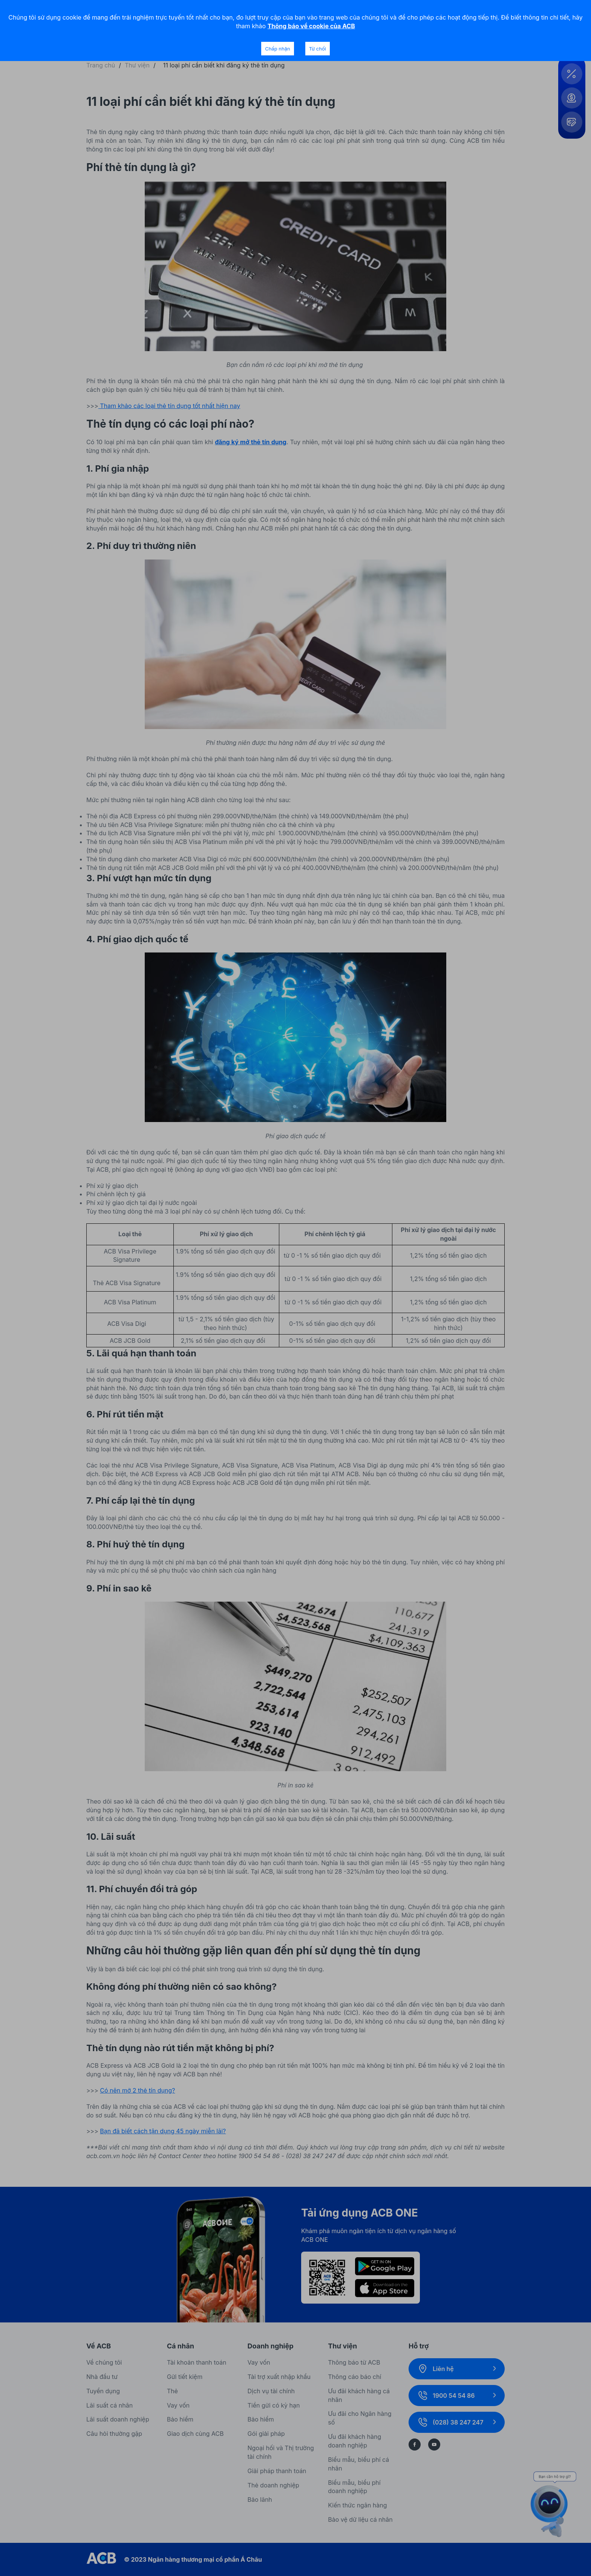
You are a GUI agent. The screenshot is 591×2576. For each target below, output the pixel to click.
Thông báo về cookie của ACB (311, 26)
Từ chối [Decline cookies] (317, 49)
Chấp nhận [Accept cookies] (277, 49)
